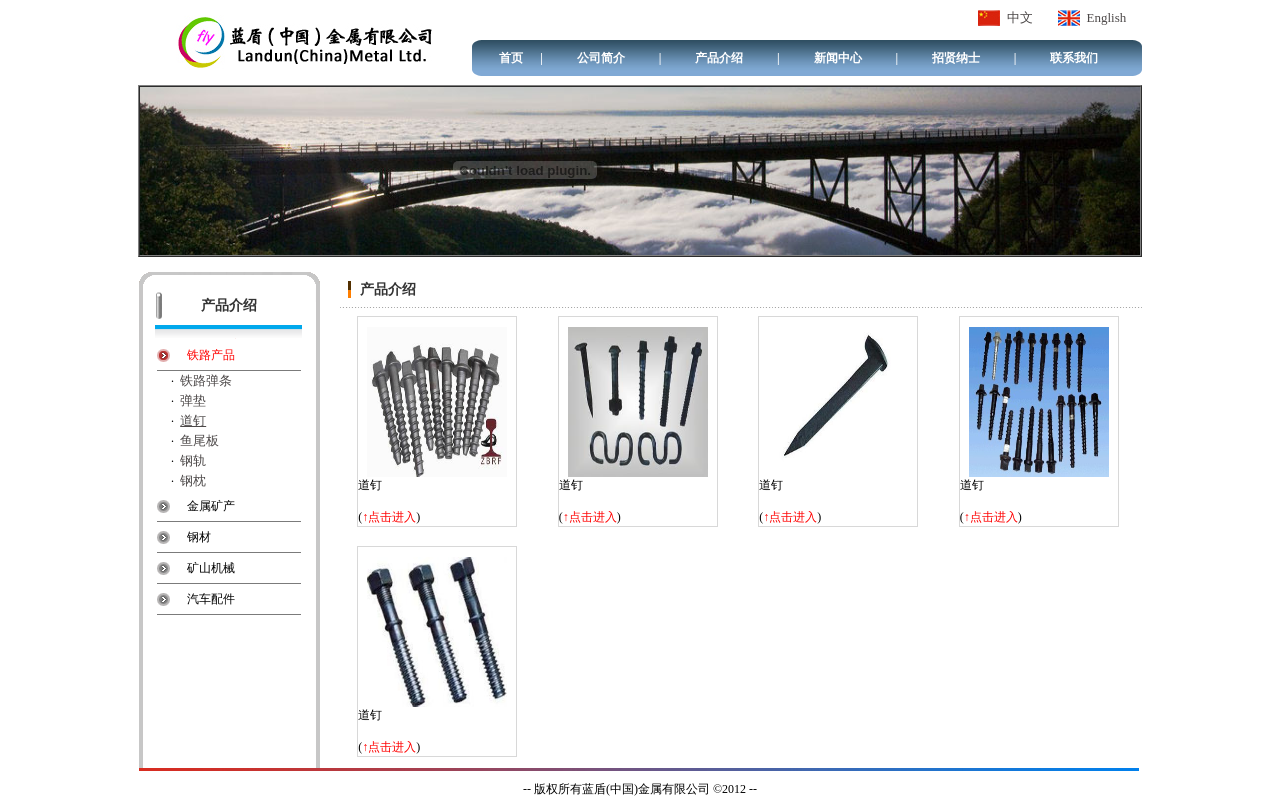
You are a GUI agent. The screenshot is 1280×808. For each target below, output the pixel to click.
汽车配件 (211, 599)
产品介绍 (719, 58)
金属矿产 (211, 506)
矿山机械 (211, 568)
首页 (511, 58)
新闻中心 (838, 58)
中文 (1020, 17)
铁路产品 (211, 355)
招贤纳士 (956, 58)
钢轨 (193, 460)
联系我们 (1074, 58)
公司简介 (601, 58)
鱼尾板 (199, 440)
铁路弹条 (206, 380)
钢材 (199, 537)
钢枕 (193, 480)
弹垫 (193, 400)
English (1107, 17)
